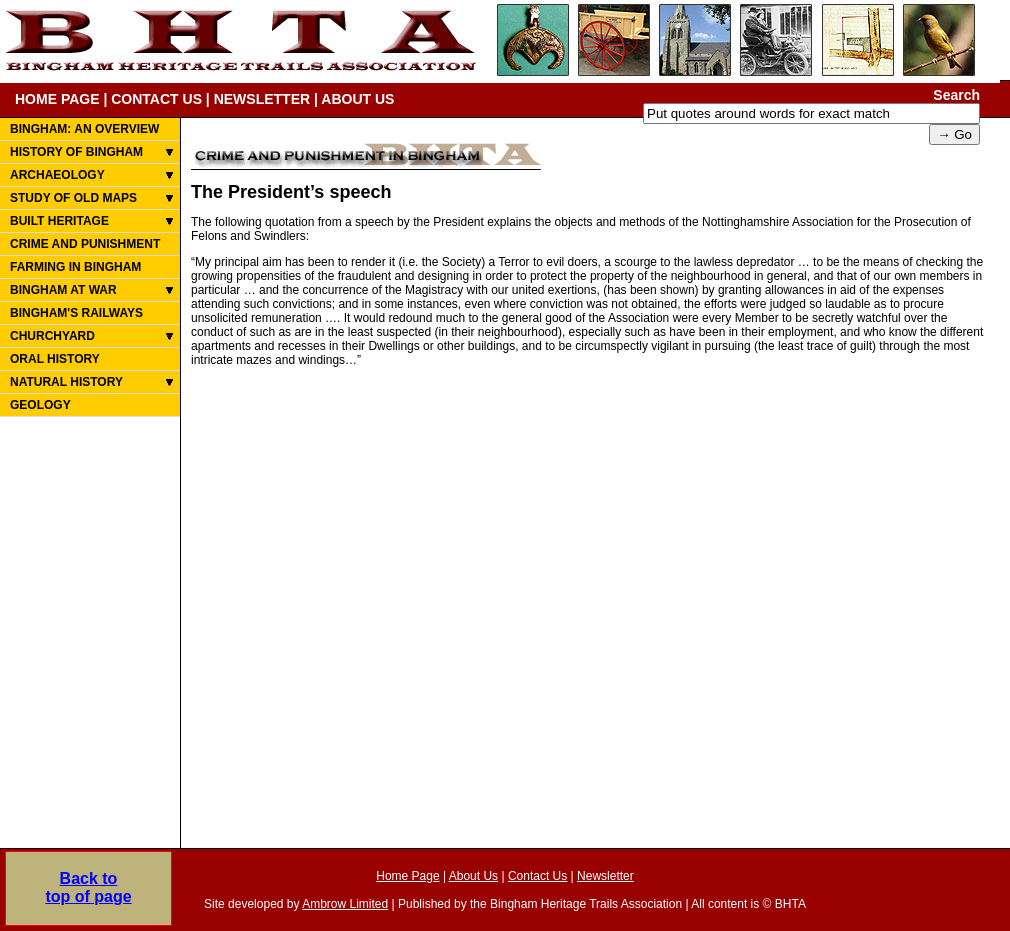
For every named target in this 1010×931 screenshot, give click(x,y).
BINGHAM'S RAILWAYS (76, 313)
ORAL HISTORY (55, 359)
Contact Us (537, 876)
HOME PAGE (57, 99)
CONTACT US (156, 99)
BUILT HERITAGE (59, 221)
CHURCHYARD (52, 336)
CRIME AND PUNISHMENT (85, 244)
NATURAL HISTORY (66, 382)
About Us (473, 876)
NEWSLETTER (262, 99)
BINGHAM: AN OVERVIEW (84, 129)
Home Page (407, 876)
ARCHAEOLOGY (57, 175)
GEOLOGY (40, 405)
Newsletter (605, 876)
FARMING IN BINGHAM (75, 267)
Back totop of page (88, 887)
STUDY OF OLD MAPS (73, 198)
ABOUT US (357, 99)
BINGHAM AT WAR (63, 290)
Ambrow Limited (345, 904)
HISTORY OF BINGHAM (76, 152)
